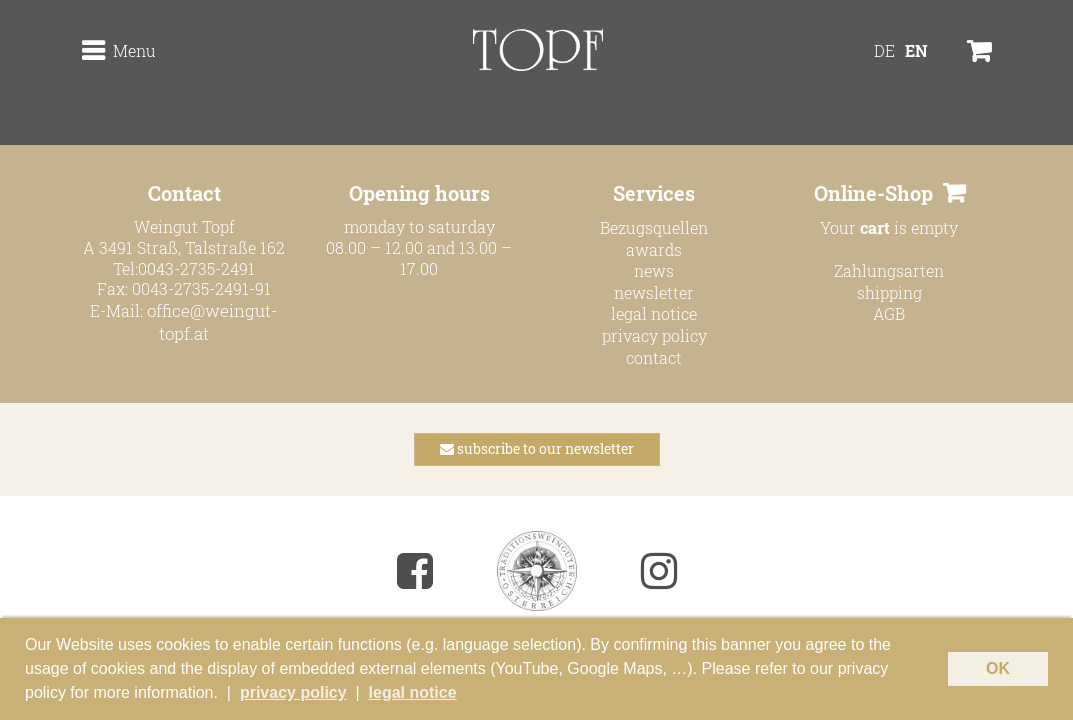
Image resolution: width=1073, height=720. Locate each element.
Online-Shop (873, 193)
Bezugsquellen (654, 227)
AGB (889, 313)
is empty (909, 227)
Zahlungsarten (889, 270)
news (654, 270)
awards (654, 249)
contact (654, 357)
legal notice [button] (413, 695)
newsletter (654, 292)
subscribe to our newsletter (537, 448)
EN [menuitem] (917, 73)
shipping (889, 292)
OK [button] (998, 676)
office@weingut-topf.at (213, 320)
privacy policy (654, 335)
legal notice (654, 313)
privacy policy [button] (293, 695)
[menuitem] (886, 72)
